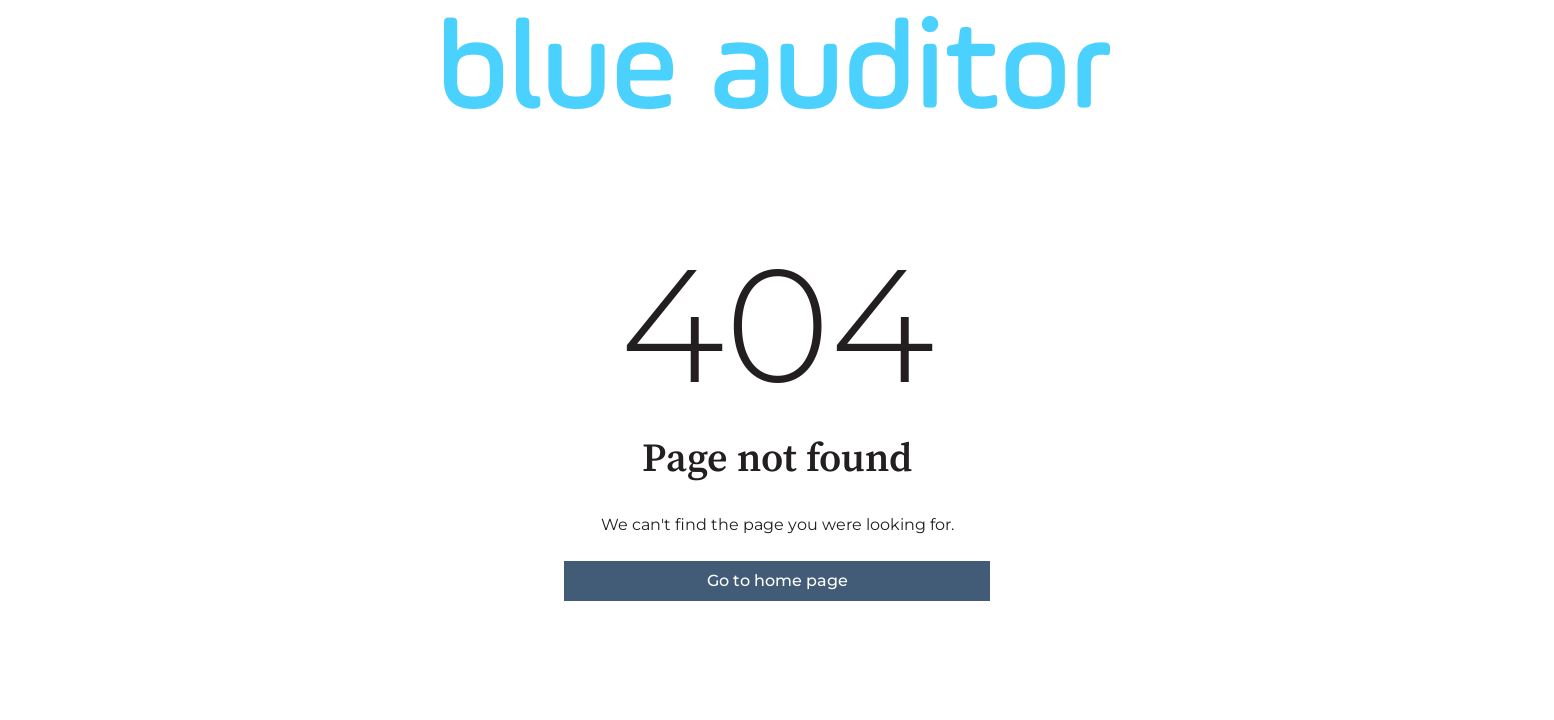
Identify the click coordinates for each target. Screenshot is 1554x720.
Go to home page (777, 580)
